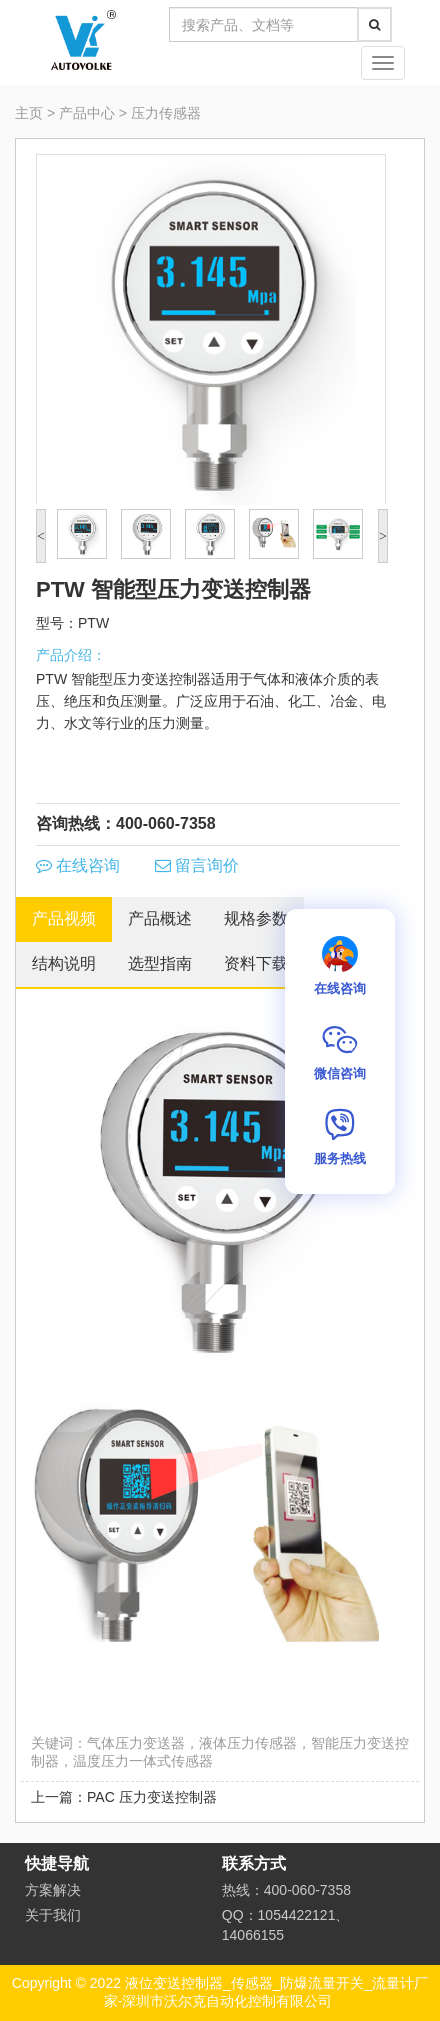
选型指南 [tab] (160, 963)
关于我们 (53, 1915)
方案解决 (53, 1890)
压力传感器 (166, 113)
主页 (29, 113)
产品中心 (87, 113)
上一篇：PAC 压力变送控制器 (124, 1797)
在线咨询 (78, 865)
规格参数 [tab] (256, 918)
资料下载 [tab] (256, 963)
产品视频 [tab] (64, 918)
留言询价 (197, 865)
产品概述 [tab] (160, 918)
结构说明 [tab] (64, 963)
